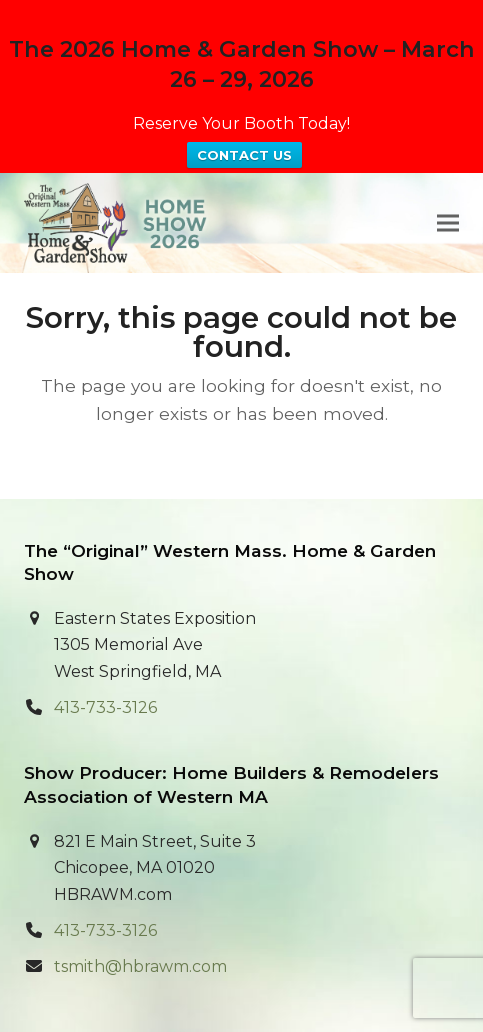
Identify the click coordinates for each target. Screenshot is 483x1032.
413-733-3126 (105, 707)
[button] (448, 222)
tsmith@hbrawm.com (140, 966)
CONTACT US (244, 155)
